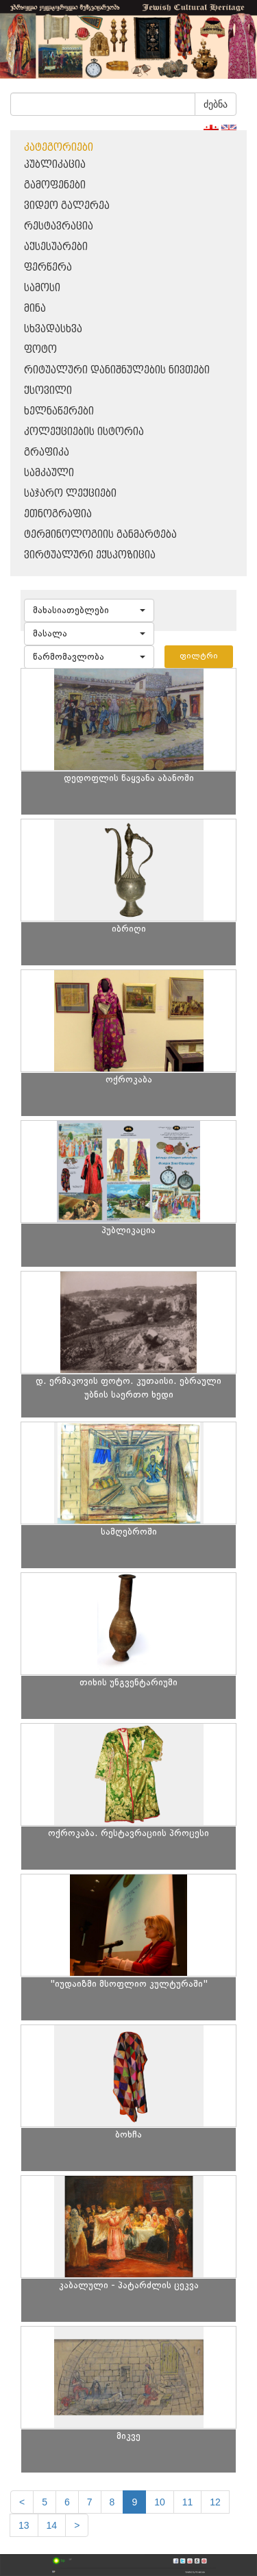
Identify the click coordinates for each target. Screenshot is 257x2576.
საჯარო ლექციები (70, 493)
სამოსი (42, 288)
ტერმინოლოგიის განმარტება (100, 535)
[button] (89, 610)
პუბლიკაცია (55, 165)
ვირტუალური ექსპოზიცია (90, 555)
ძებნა (216, 104)
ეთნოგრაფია (58, 514)
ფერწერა (48, 267)
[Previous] (22, 2502)
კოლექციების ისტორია (84, 432)
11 (187, 2502)
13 (24, 2525)
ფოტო (40, 350)
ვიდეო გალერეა (67, 206)
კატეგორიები (58, 147)
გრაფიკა (46, 452)
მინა (35, 308)
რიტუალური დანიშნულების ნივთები (117, 370)
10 (159, 2502)
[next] (76, 2525)
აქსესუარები (56, 247)
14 (52, 2525)
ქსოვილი (48, 391)
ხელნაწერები (59, 411)
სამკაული (49, 473)
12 (215, 2502)
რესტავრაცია (58, 226)
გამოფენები (55, 185)
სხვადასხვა (53, 329)
